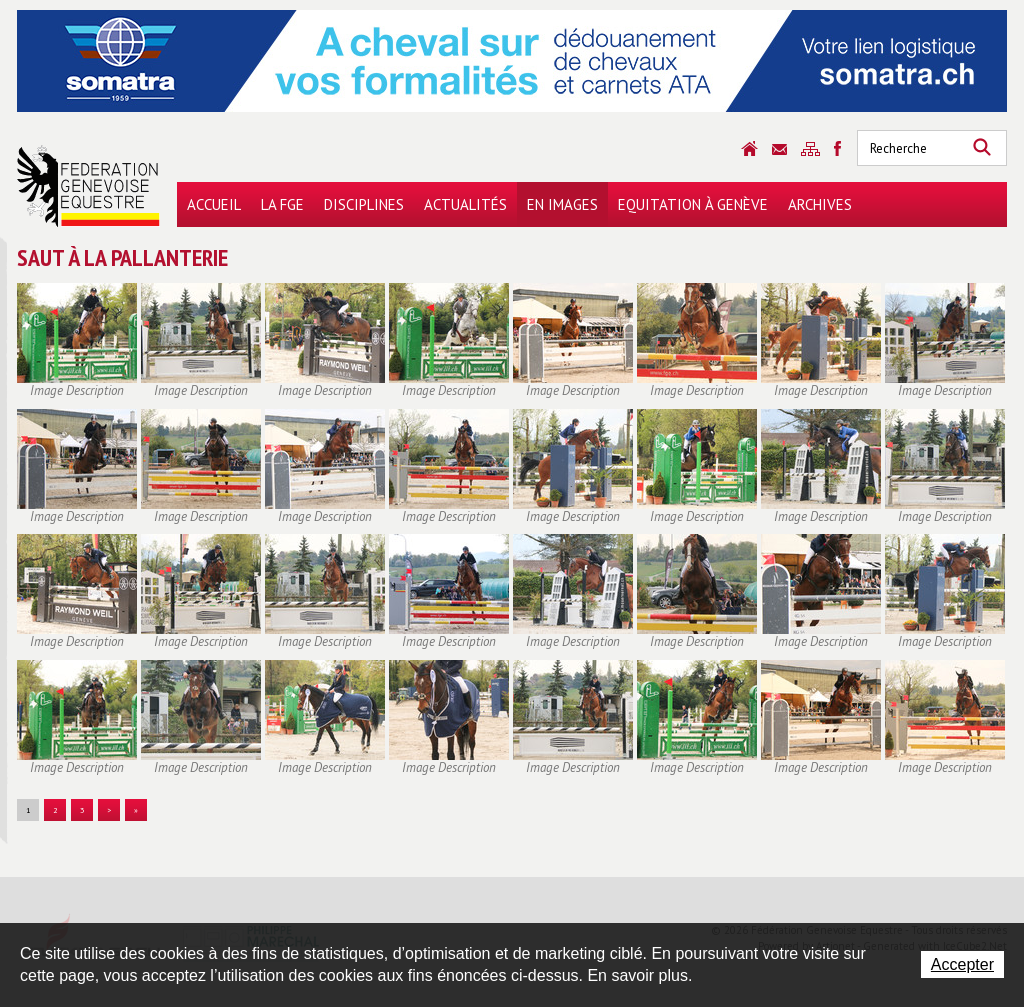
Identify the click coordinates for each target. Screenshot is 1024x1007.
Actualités (465, 204)
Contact (779, 149)
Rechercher (982, 148)
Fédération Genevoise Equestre (88, 186)
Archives (820, 204)
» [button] (136, 810)
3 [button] (82, 810)
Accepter (962, 964)
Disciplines (364, 204)
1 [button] (28, 810)
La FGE (282, 204)
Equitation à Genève (693, 204)
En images (562, 204)
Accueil (214, 204)
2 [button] (55, 810)
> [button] (109, 810)
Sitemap (810, 149)
